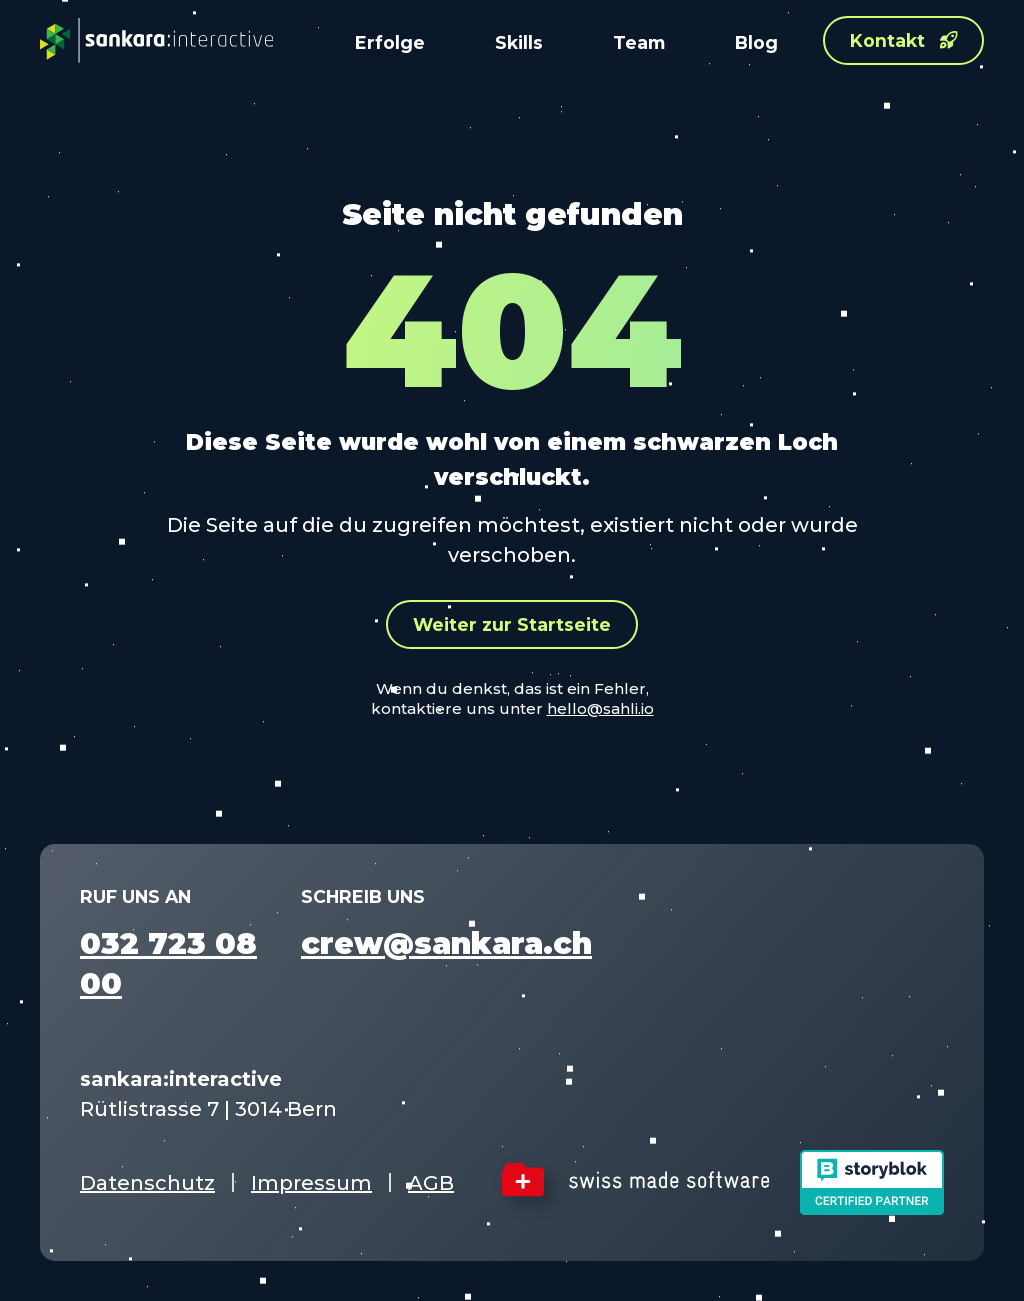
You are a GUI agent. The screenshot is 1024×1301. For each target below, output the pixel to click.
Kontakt (904, 40)
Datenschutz (147, 1183)
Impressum (311, 1183)
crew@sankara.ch (446, 943)
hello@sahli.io (600, 708)
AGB (431, 1183)
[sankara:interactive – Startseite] (156, 40)
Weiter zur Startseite (512, 624)
